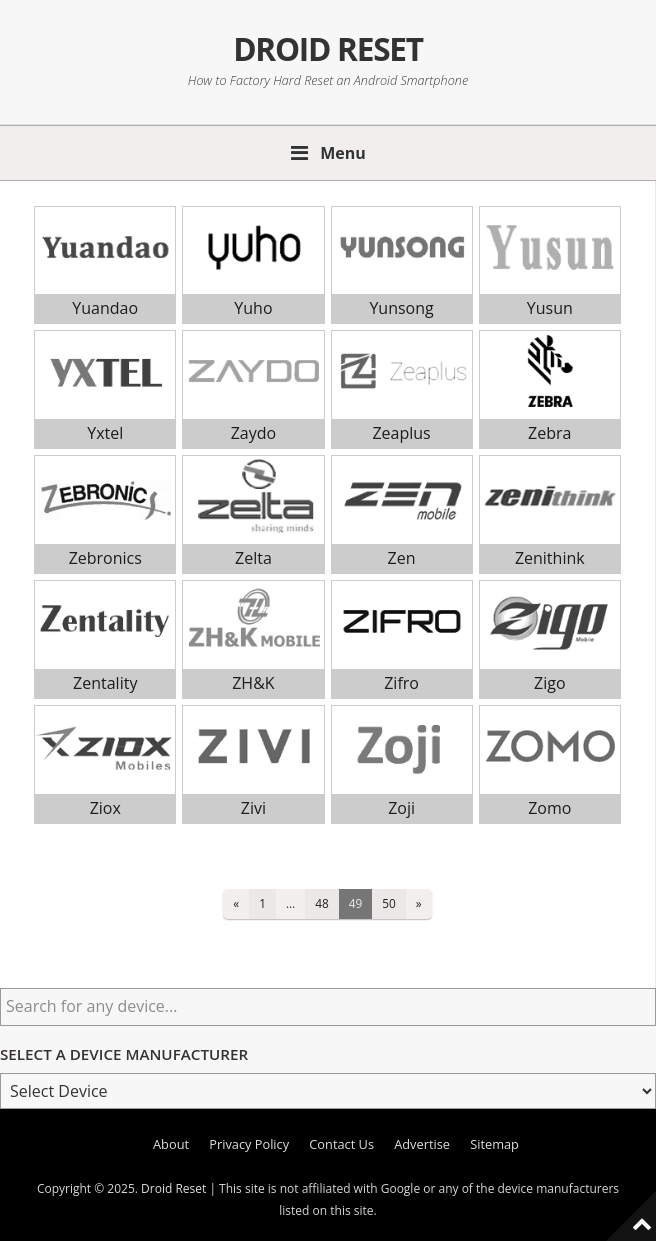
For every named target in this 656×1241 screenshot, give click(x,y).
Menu (343, 153)
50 (389, 903)
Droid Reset (327, 48)
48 (322, 903)
